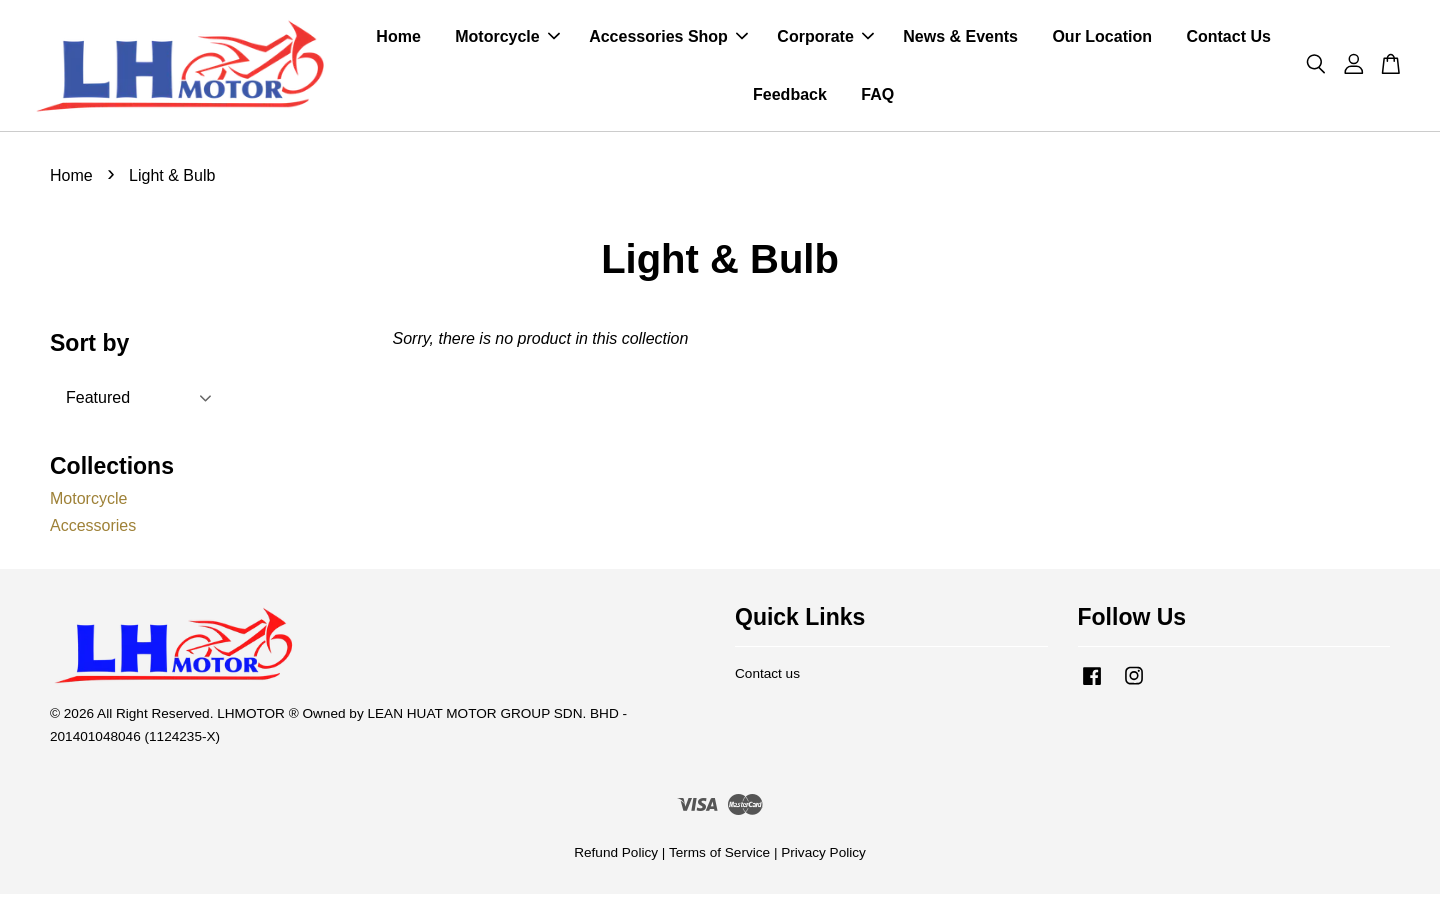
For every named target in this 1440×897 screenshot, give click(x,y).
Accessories (93, 528)
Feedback (790, 95)
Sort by (89, 346)
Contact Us (1228, 38)
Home (398, 38)
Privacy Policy (823, 855)
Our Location (1102, 38)
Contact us (767, 676)
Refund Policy (616, 855)
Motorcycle (507, 38)
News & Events (960, 38)
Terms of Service (719, 855)
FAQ (877, 95)
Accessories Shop (668, 38)
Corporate (825, 38)
